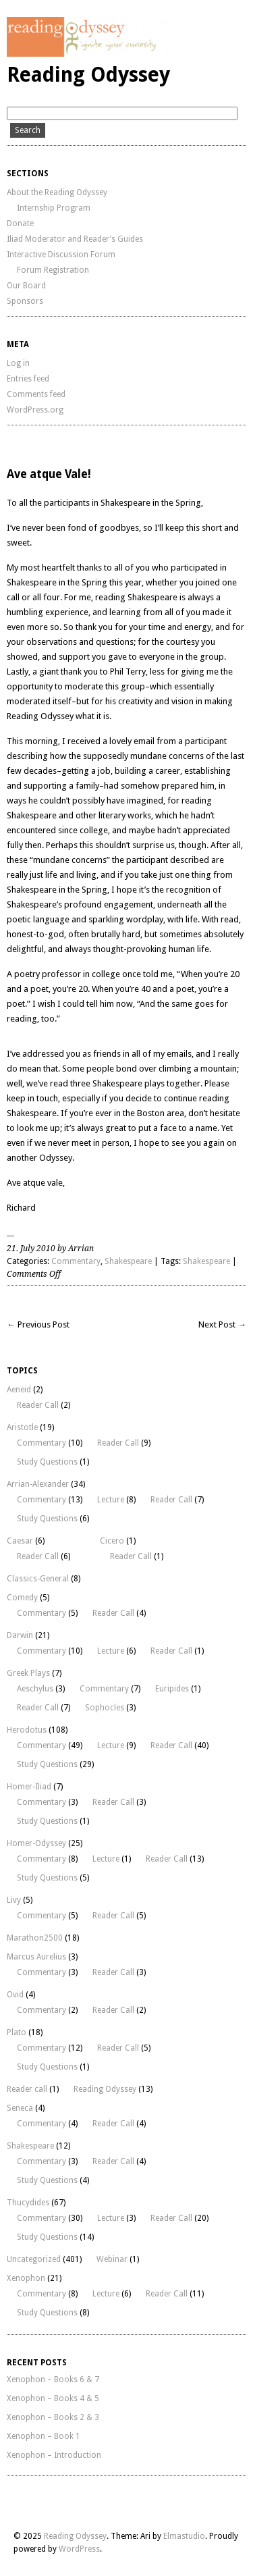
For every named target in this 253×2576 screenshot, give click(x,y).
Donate (20, 223)
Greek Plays (28, 1673)
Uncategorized (34, 2259)
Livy (14, 1900)
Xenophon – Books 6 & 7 (53, 2379)
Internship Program (53, 208)
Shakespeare (128, 1261)
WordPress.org (35, 410)
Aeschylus (35, 1688)
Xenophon (26, 2278)
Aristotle (22, 1427)
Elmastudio (184, 2536)
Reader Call (38, 1405)
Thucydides (28, 2202)
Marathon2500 (35, 1938)
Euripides (172, 1688)
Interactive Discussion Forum (61, 254)
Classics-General (38, 1578)
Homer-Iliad (29, 1786)
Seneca (20, 2108)
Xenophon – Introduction (54, 2455)
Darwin (20, 1635)
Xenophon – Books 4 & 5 (53, 2398)
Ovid (15, 1994)
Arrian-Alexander (38, 1484)
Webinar (112, 2259)
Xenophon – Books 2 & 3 (53, 2417)
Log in (18, 363)
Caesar (20, 1541)
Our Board (26, 285)
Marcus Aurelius (36, 1957)
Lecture (110, 1499)
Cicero (112, 1541)
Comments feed (36, 394)
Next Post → (222, 1324)
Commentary (76, 1261)
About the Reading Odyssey (57, 192)
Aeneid (19, 1389)
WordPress (79, 2549)
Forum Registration (53, 270)
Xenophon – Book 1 (43, 2436)
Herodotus (27, 1730)
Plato (16, 2032)
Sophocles (104, 1707)
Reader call (27, 2089)
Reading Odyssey (88, 74)
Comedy (22, 1597)
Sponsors (25, 301)
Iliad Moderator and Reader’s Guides (75, 239)
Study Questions (47, 1462)
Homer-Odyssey (36, 1843)
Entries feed (28, 379)
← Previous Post (38, 1324)
